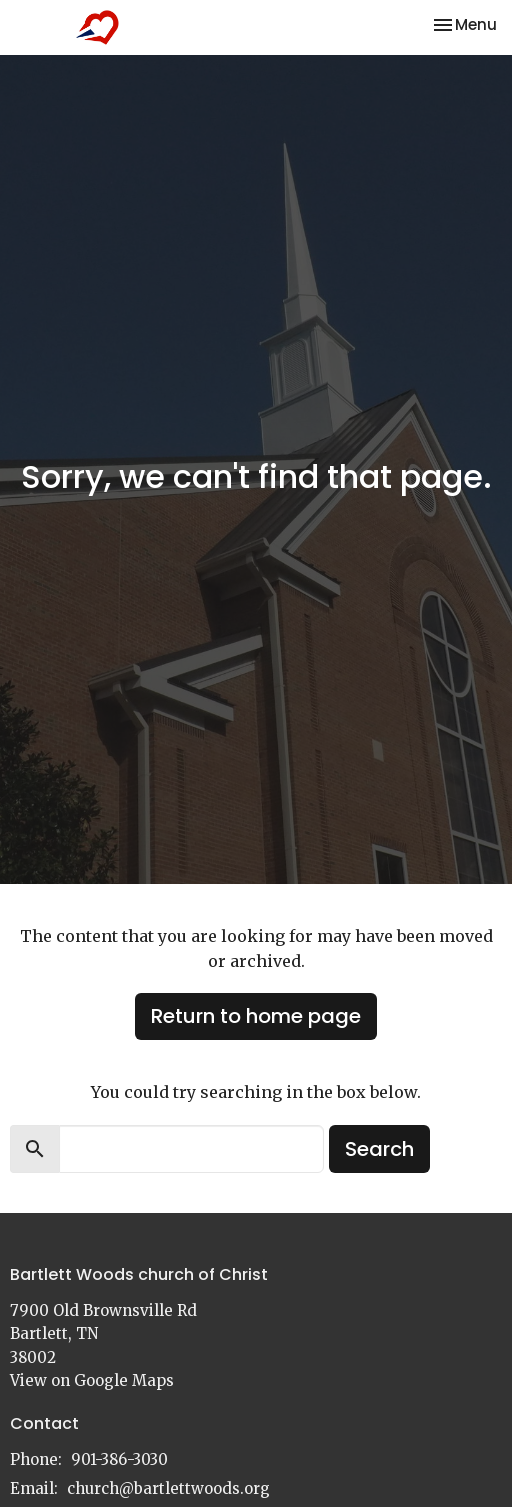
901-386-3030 (119, 1459)
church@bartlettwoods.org (168, 1488)
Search (379, 1149)
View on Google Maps (92, 1380)
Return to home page (256, 1016)
